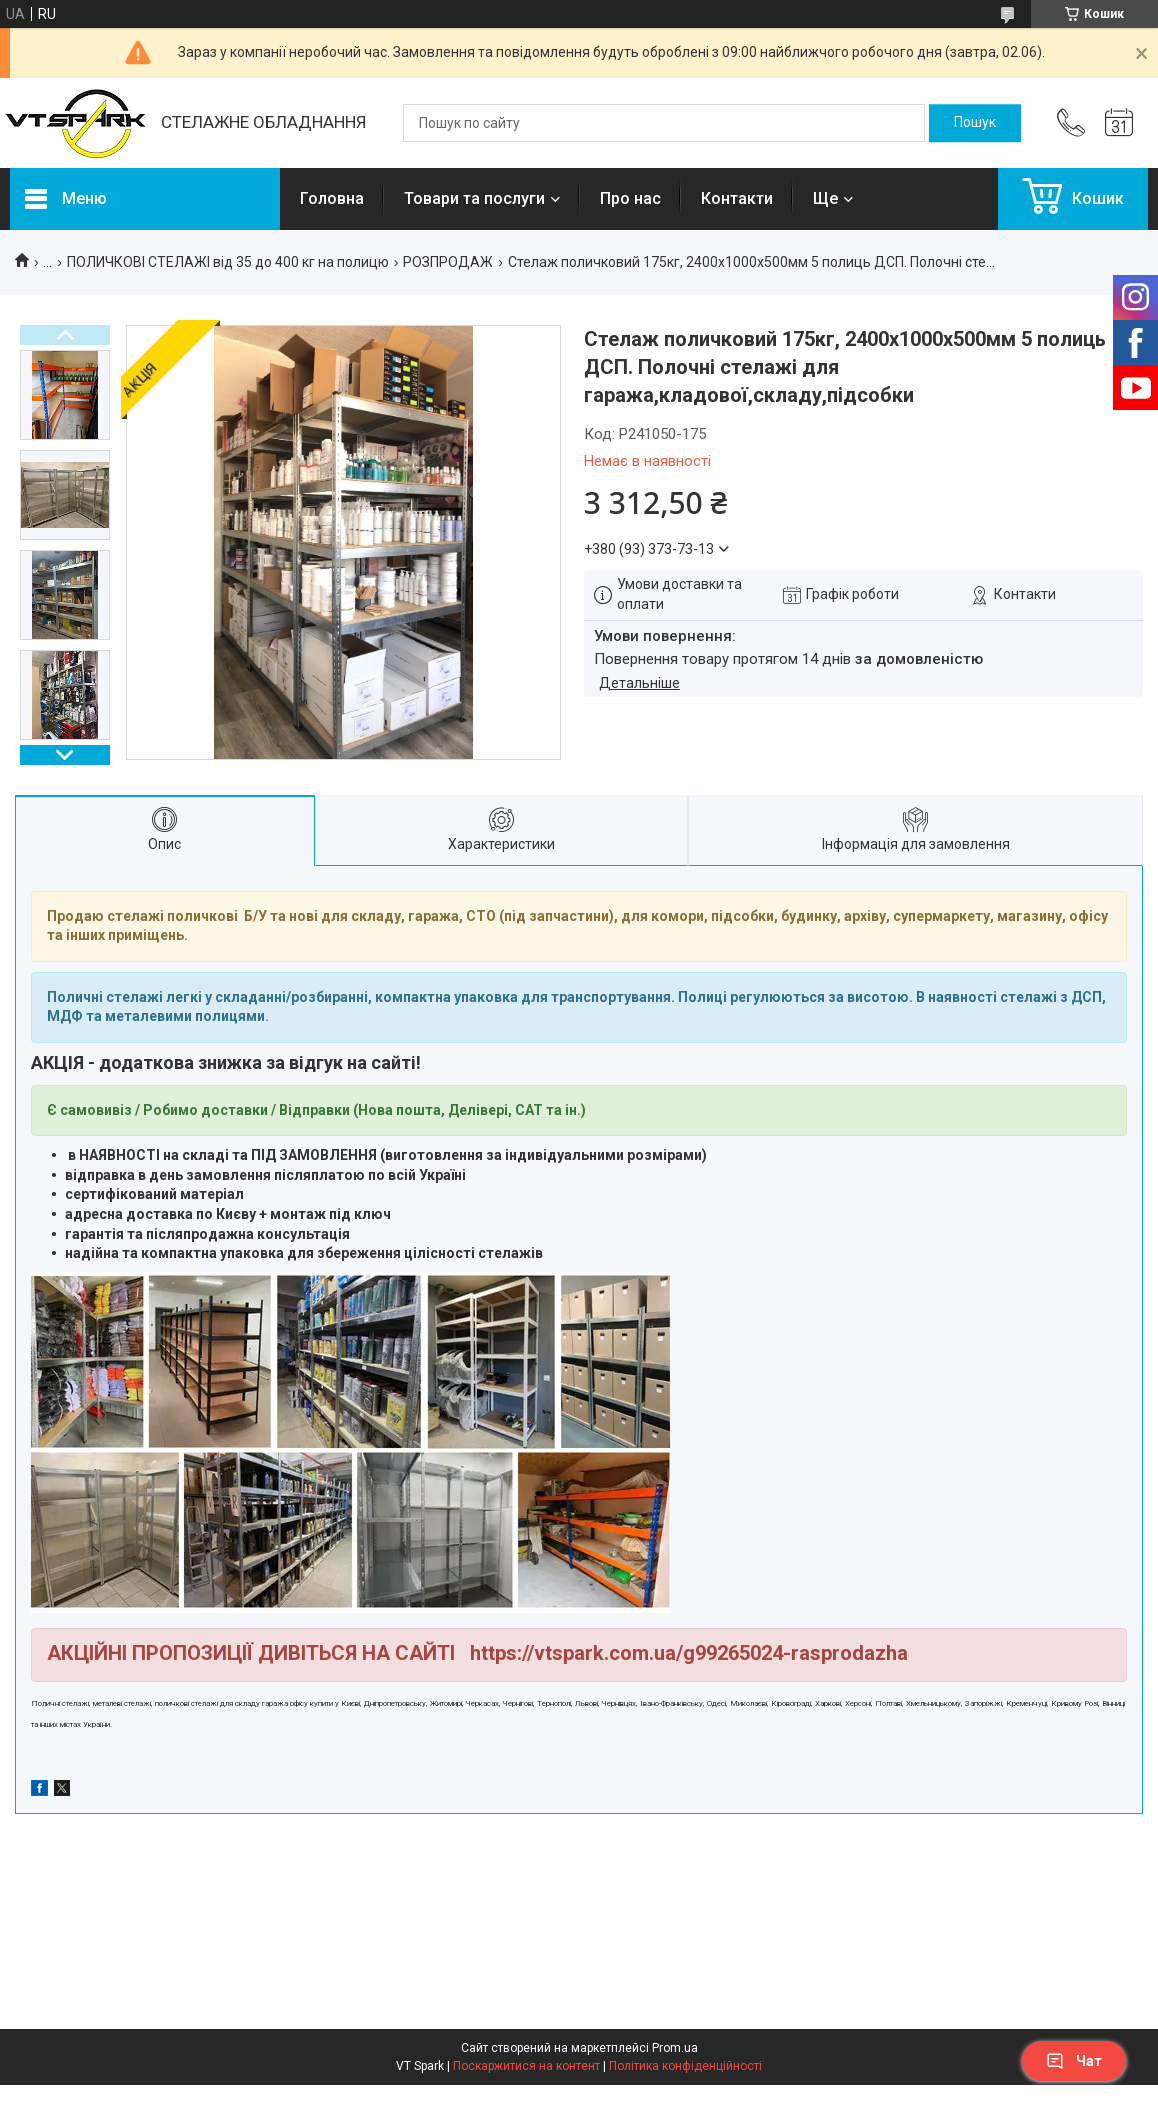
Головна (332, 198)
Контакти (737, 198)
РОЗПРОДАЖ (448, 262)
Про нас (630, 198)
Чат (1074, 2061)
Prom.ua (675, 2048)
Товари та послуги (474, 198)
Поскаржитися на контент (526, 2066)
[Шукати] (975, 123)
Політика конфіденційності (685, 2066)
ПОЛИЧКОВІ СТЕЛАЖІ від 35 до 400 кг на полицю (228, 262)
